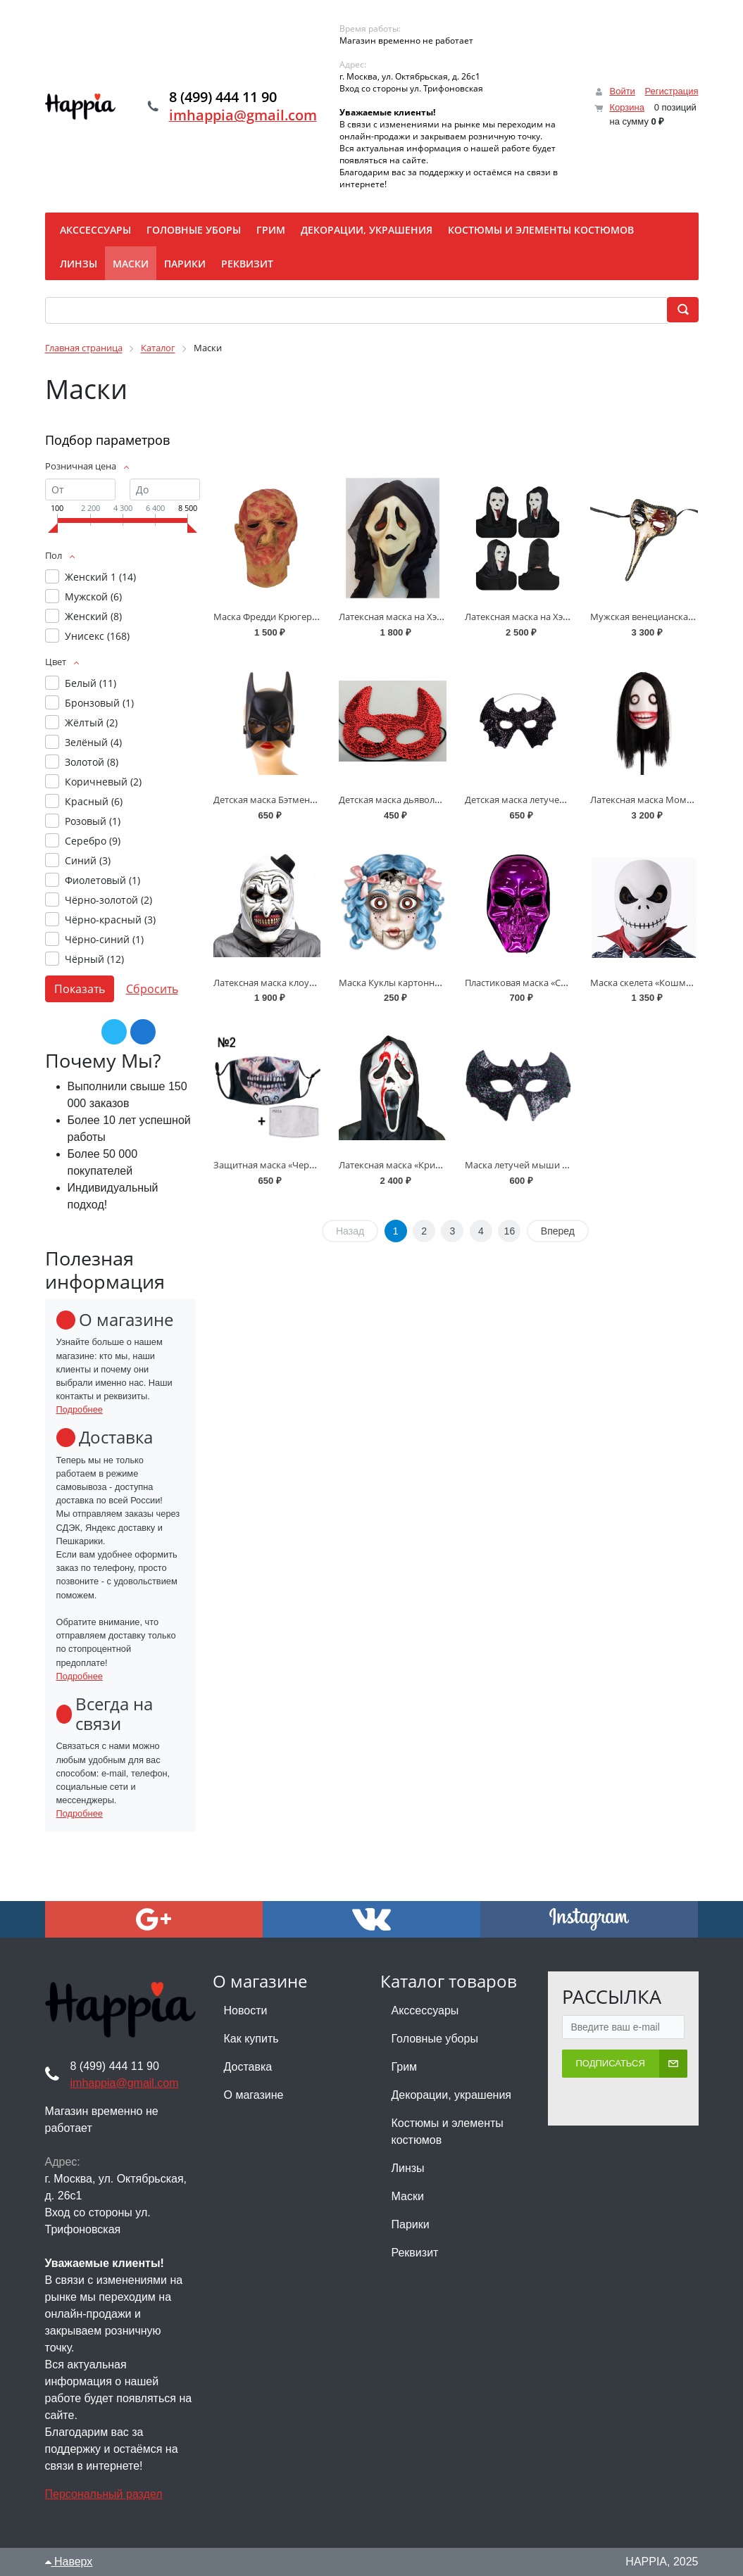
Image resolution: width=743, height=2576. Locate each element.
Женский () (93, 616)
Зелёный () (93, 742)
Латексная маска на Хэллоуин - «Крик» (422, 616)
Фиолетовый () (102, 880)
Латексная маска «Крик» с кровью (413, 1164)
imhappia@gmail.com (246, 116)
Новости (246, 2010)
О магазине (254, 2095)
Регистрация (672, 91)
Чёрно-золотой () (108, 900)
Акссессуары (425, 2010)
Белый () (90, 683)
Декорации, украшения (452, 2095)
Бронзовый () (99, 702)
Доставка (248, 2067)
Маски (408, 2196)
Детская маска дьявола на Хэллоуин (417, 799)
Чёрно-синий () (104, 939)
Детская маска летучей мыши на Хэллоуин (558, 799)
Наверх (69, 2562)
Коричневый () (103, 781)
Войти (622, 91)
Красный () (94, 801)
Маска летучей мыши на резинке (538, 1164)
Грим (405, 2067)
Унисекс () (97, 636)
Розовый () (92, 821)
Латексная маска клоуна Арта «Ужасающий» (310, 982)
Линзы (408, 2168)
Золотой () (91, 762)
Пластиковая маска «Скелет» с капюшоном (559, 982)
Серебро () (92, 840)
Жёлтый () (91, 722)
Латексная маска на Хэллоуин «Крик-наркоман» (569, 616)
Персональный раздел (104, 2494)
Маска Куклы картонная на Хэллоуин (420, 982)
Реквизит (415, 2253)
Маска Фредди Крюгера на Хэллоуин (293, 616)
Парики (411, 2224)
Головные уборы (435, 2039)
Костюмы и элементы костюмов (448, 2131)
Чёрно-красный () (110, 919)
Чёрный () (94, 959)
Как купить (251, 2039)
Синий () (88, 860)
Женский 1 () (100, 576)
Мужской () (93, 596)
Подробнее (79, 1409)
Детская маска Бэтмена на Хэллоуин (292, 799)
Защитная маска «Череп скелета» (286, 1164)
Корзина (626, 107)
